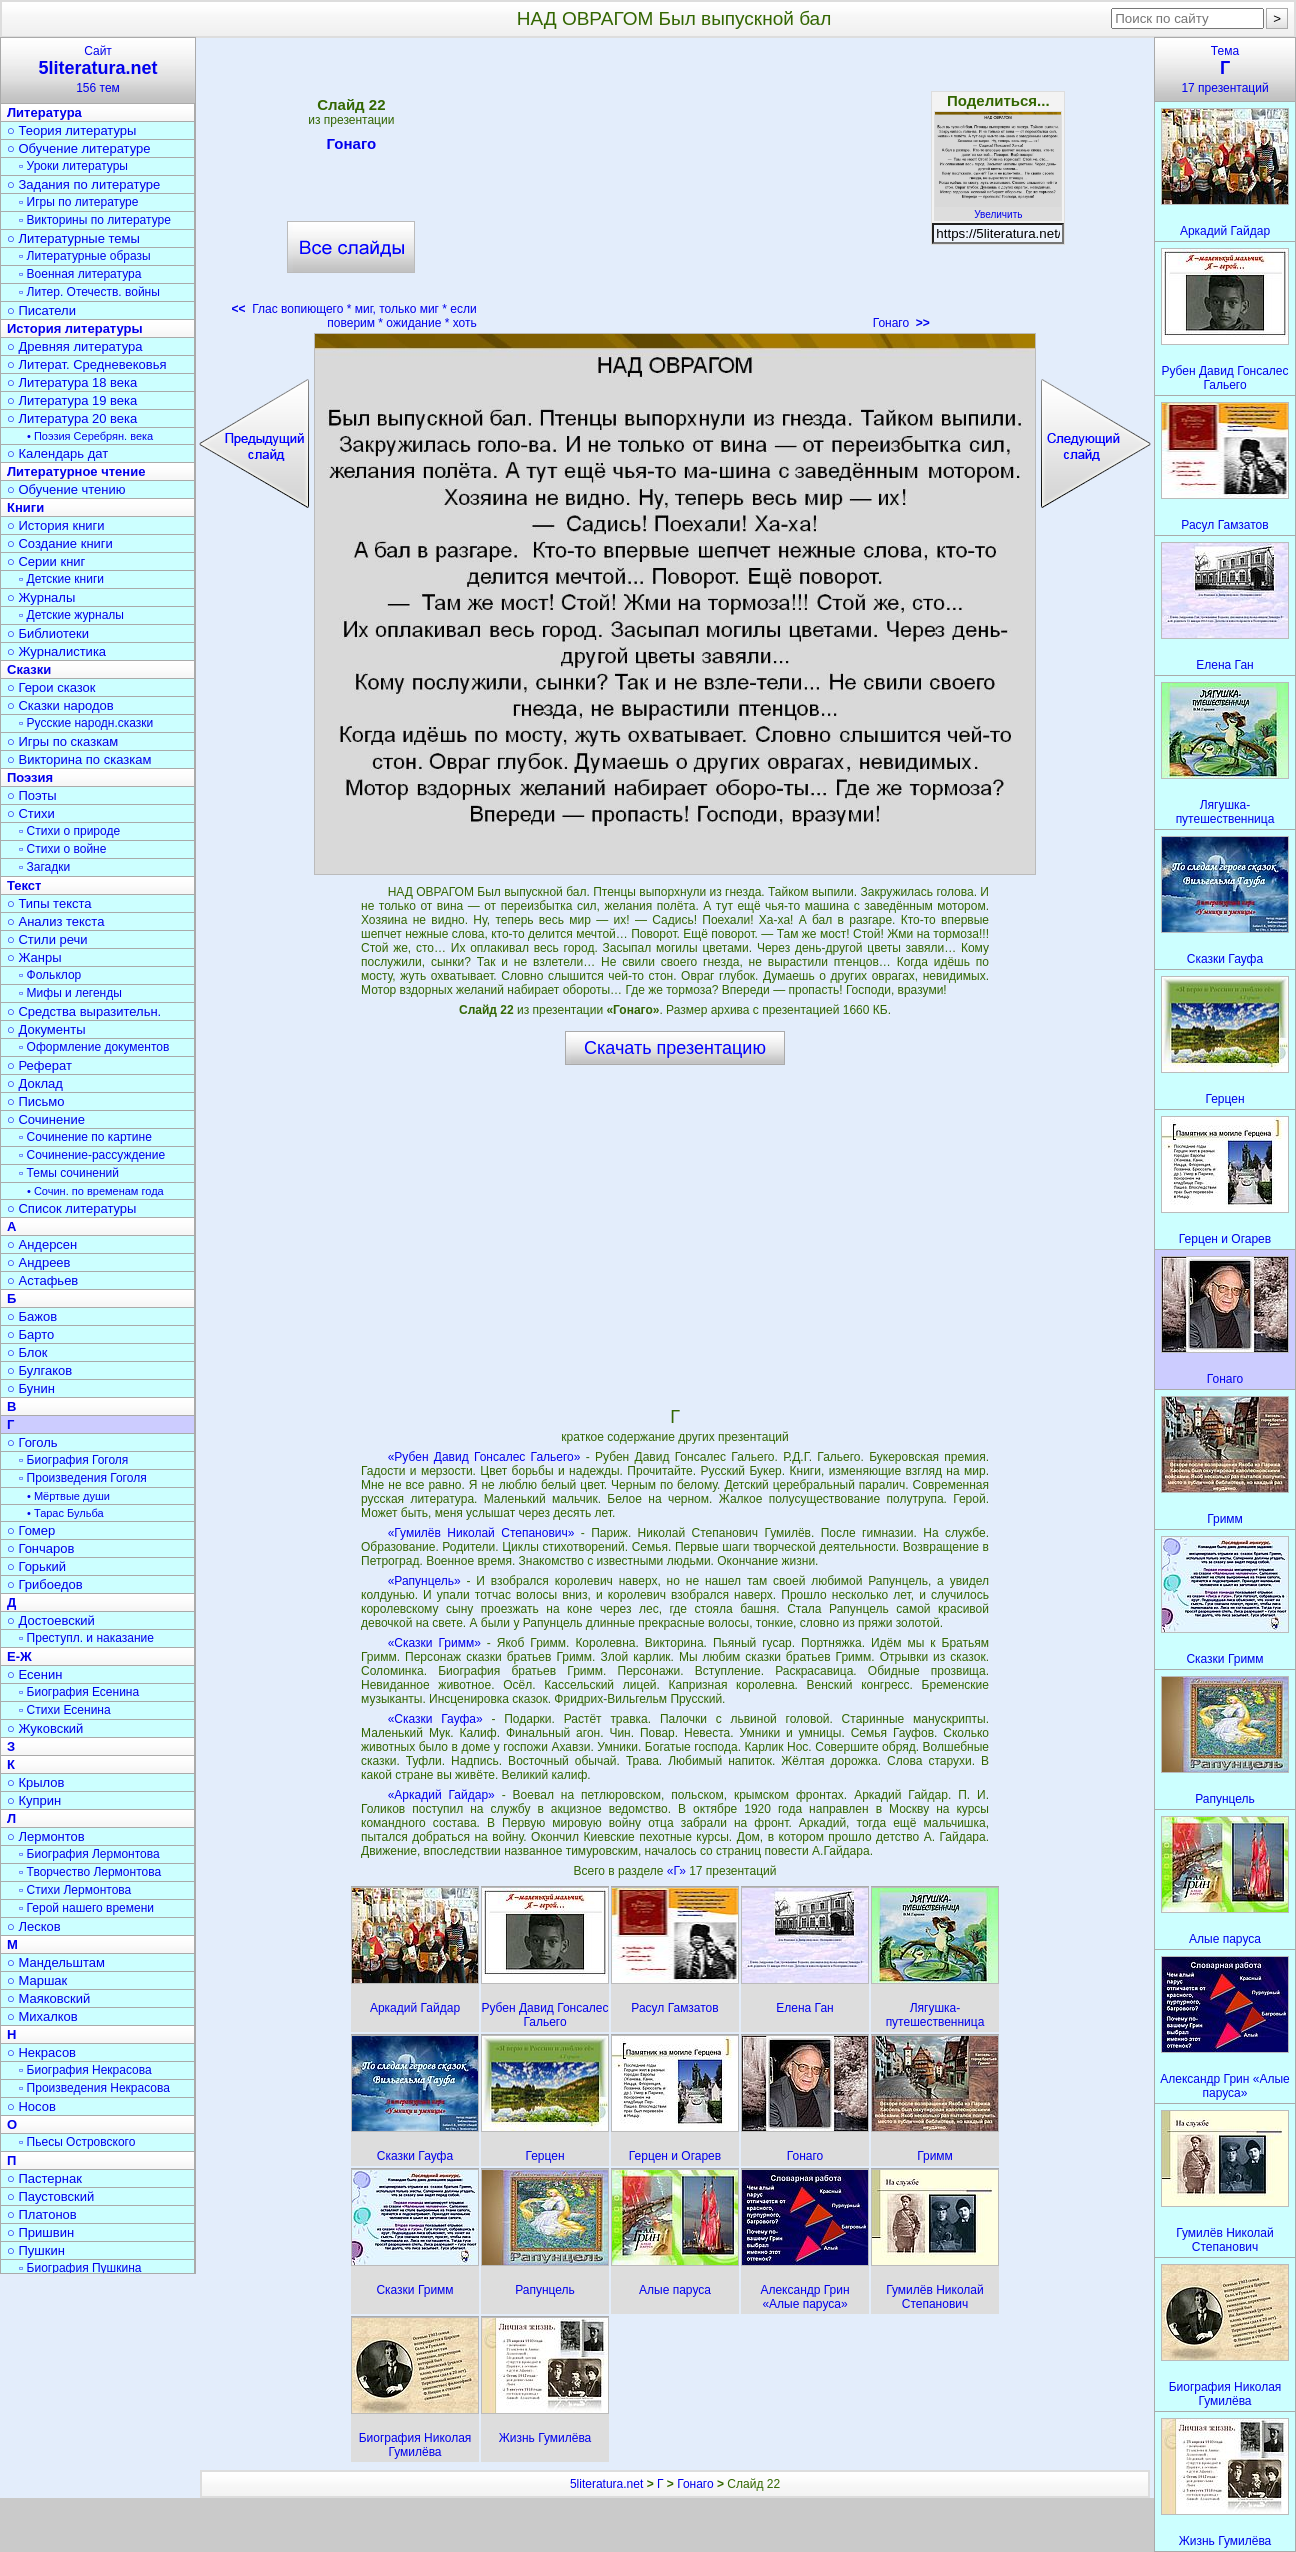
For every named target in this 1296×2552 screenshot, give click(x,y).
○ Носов (31, 2106)
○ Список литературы (71, 1208)
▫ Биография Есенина (79, 1692)
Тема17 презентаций (1225, 69)
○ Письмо (36, 1101)
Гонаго (352, 147)
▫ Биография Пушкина (80, 2268)
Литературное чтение (76, 471)
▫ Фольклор (50, 975)
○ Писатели (41, 310)
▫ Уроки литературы (73, 166)
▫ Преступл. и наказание (86, 1638)
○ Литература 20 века (72, 418)
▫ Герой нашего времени (86, 1908)
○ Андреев (39, 1262)
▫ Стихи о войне (62, 849)
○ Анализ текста (55, 921)
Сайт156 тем (98, 69)
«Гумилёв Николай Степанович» (481, 1533)
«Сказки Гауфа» (435, 1719)
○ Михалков (42, 2016)
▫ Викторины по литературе (95, 220)
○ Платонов (42, 2214)
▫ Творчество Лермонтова (90, 1872)
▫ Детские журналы (71, 615)
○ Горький (36, 1566)
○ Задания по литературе (83, 184)
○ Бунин (31, 1388)
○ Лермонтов (46, 1836)
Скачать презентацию (675, 1048)
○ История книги (56, 525)
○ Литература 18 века (72, 382)
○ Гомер (31, 1530)
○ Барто (30, 1334)
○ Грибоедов (45, 1584)
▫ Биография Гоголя (73, 1460)
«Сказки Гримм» (434, 1643)
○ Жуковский (45, 1728)
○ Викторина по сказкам (79, 759)
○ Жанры (34, 957)
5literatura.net (606, 2484)
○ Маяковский (48, 1998)
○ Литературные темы (73, 238)
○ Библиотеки (48, 633)
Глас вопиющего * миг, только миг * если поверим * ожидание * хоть (354, 316)
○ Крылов (35, 1782)
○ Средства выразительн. (84, 1011)
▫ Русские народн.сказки (86, 723)
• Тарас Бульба (65, 1513)
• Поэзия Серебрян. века (90, 436)
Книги (25, 507)
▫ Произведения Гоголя (83, 1478)
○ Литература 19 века (72, 400)
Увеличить (998, 209)
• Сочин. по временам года (95, 1191)
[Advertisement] (675, 190)
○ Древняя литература (74, 346)
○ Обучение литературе (79, 148)
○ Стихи (31, 813)
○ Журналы (41, 597)
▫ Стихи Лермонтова (75, 1890)
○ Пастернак (44, 2178)
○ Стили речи (47, 939)
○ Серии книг (46, 561)
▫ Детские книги (61, 579)
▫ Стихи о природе (69, 831)
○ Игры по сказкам (62, 741)
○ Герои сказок (51, 687)
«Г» (678, 1871)
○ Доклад (35, 1083)
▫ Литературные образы (85, 256)
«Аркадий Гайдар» (441, 1795)
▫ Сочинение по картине (85, 1137)
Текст (24, 885)
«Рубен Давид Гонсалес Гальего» (484, 1457)
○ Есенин (34, 1674)
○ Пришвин (40, 2232)
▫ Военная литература (80, 274)
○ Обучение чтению (66, 489)
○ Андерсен (42, 1244)
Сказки (29, 669)
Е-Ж (19, 1656)
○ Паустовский (50, 2196)
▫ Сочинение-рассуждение (92, 1155)
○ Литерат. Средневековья (87, 364)
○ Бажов (32, 1316)
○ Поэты (32, 795)
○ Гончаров (40, 1548)
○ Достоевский (51, 1620)
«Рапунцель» (424, 1581)
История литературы (75, 328)
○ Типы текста (49, 903)
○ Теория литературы (71, 130)
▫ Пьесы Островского (77, 2142)
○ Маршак (37, 1980)
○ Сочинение (46, 1119)
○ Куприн (34, 1800)
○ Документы (46, 1029)
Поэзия (30, 777)
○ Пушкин (36, 2250)
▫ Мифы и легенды (70, 993)
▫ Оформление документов (94, 1047)
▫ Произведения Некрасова (94, 2088)
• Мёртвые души (68, 1496)
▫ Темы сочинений (69, 1173)
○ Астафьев (42, 1280)
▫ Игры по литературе (78, 202)
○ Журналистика (56, 651)
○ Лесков (34, 1926)
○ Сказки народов (60, 705)
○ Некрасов (41, 2052)
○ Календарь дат (57, 453)
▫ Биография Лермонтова (89, 1854)
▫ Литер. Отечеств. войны (89, 292)
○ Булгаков (39, 1370)
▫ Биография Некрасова (85, 2070)
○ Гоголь (32, 1442)
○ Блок (27, 1352)
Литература (44, 112)
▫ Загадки (44, 867)
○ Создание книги (60, 543)
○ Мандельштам (56, 1962)
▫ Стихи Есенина (65, 1710)
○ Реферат (39, 1065)
